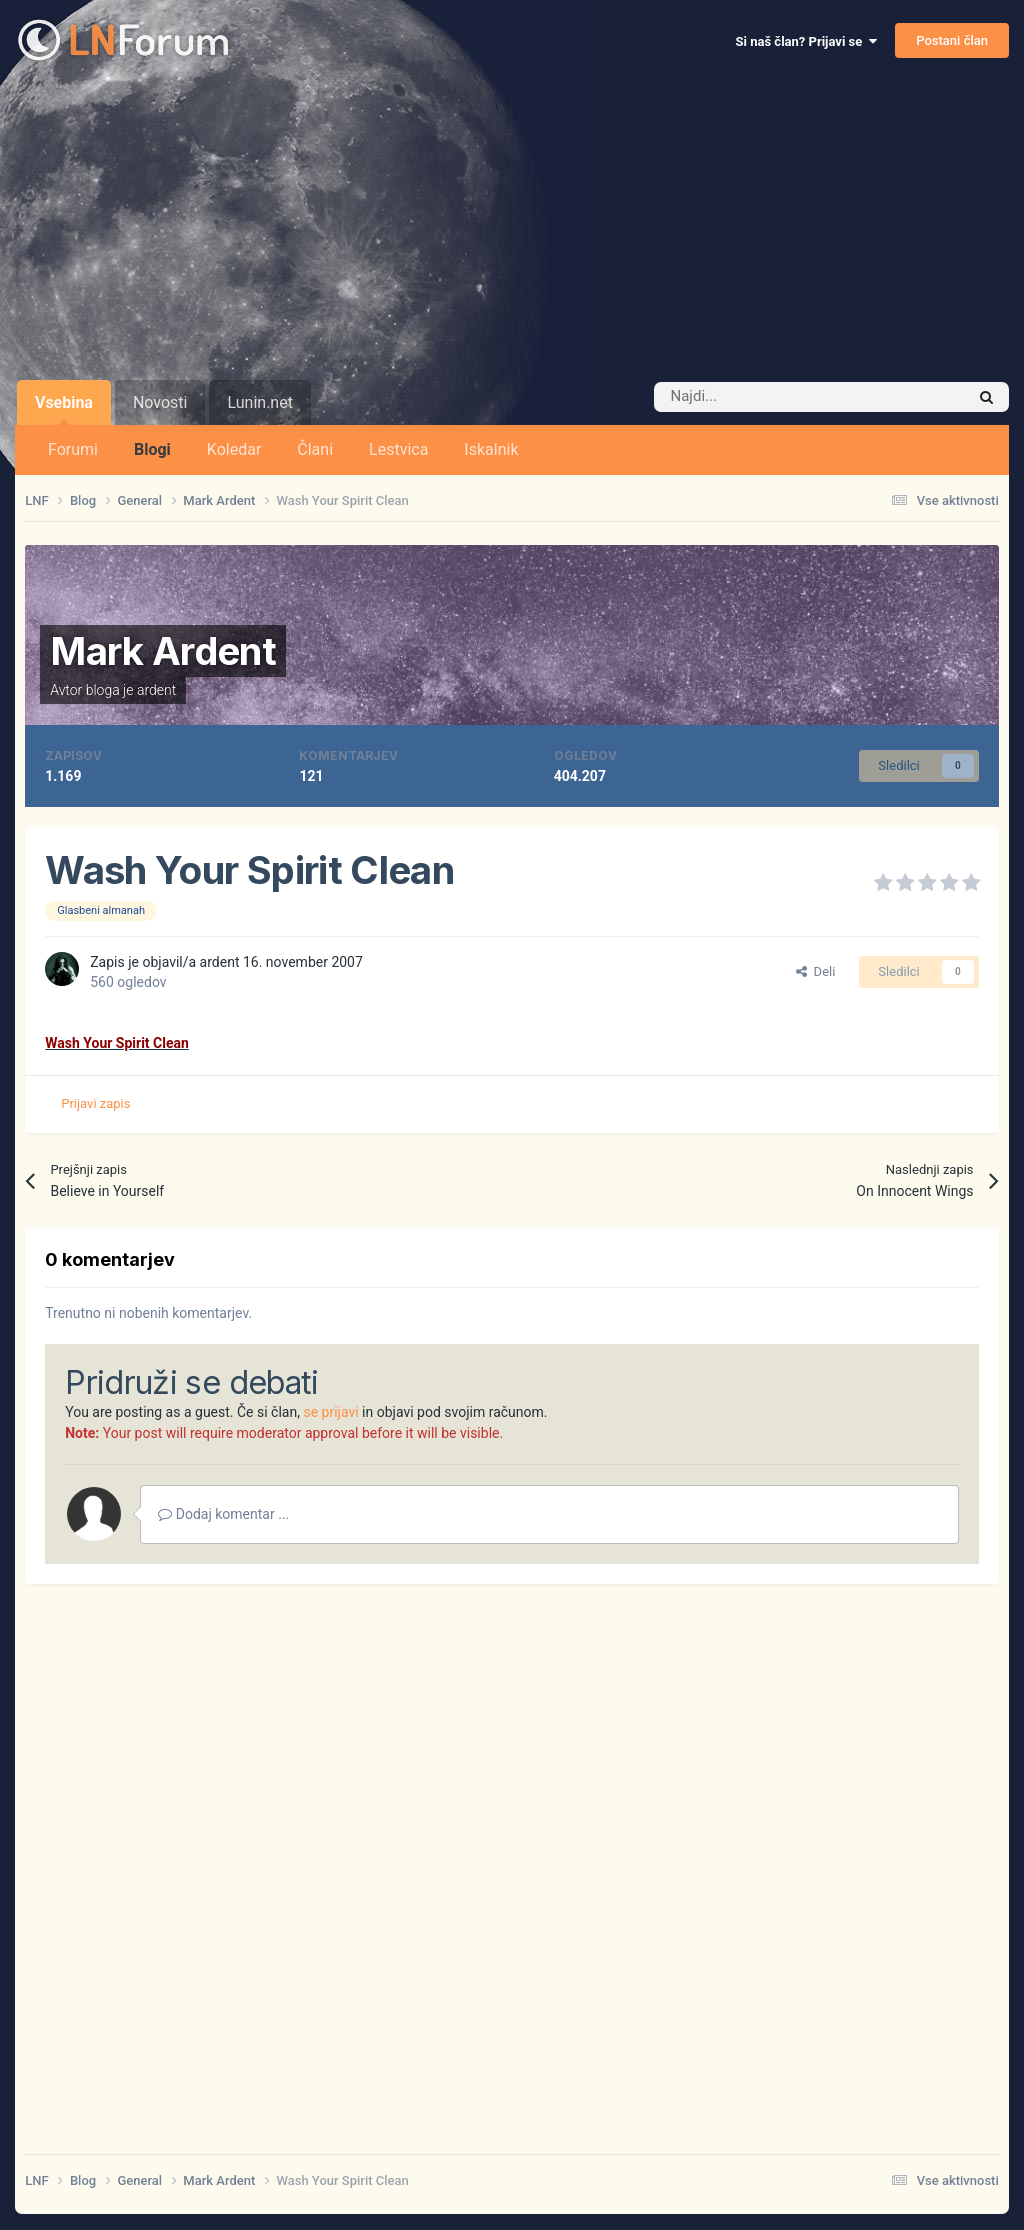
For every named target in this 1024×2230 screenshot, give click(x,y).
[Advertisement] (512, 230)
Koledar (234, 449)
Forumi (73, 449)
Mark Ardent (163, 651)
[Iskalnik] (767, 397)
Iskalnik (491, 449)
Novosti (160, 402)
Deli (815, 971)
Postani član (952, 40)
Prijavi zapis (95, 1103)
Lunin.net (259, 402)
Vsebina (64, 409)
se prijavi (330, 1412)
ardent (156, 690)
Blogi (152, 449)
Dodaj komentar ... (223, 1514)
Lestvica (398, 449)
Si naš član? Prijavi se (806, 41)
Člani (315, 449)
